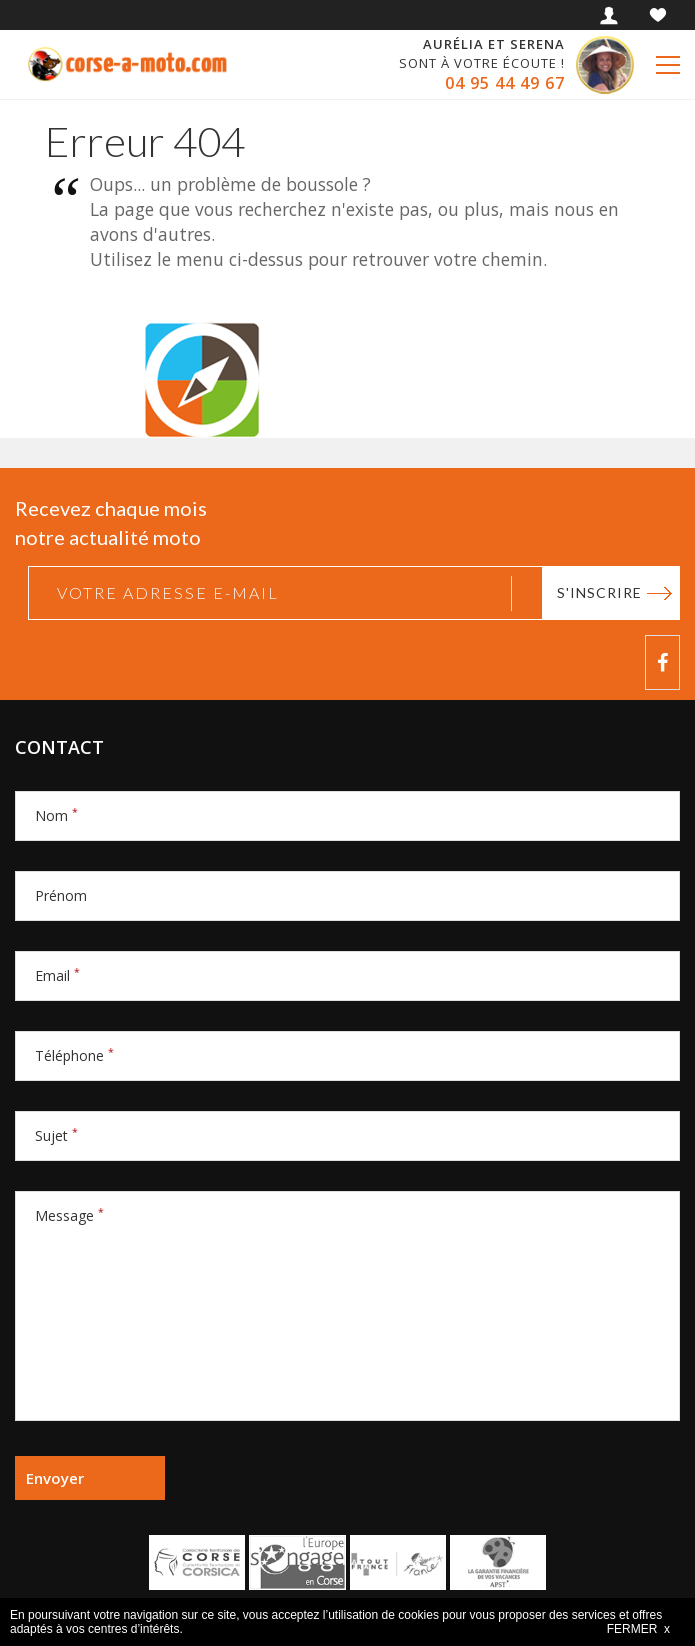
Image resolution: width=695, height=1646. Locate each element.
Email (57, 975)
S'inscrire (599, 592)
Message (69, 1215)
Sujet (56, 1135)
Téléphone (74, 1055)
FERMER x (638, 1629)
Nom (56, 815)
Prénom (61, 895)
